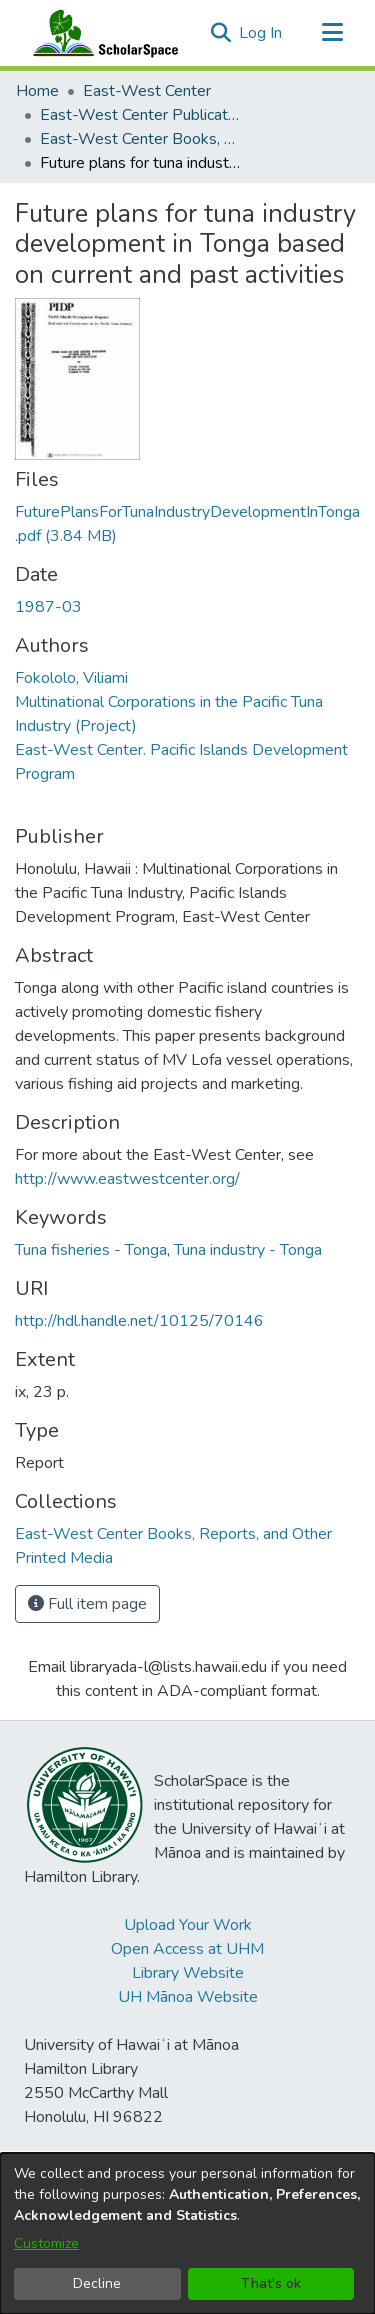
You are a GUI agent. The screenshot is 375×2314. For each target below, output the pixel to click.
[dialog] (187, 2233)
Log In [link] (261, 33)
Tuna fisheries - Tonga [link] (91, 1250)
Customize (46, 2243)
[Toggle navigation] (332, 33)
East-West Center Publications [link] (140, 115)
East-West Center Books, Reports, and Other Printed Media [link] (140, 139)
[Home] (101, 33)
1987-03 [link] (48, 607)
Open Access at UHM (187, 1949)
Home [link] (37, 91)
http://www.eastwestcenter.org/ (127, 1179)
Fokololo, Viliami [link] (71, 678)
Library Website (188, 1973)
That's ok (271, 2283)
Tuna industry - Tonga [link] (248, 1250)
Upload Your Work (188, 1925)
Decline (97, 2283)
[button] (220, 33)
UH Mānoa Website (188, 1997)
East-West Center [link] (147, 91)
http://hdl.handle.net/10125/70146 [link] (139, 1321)
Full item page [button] (87, 1604)
